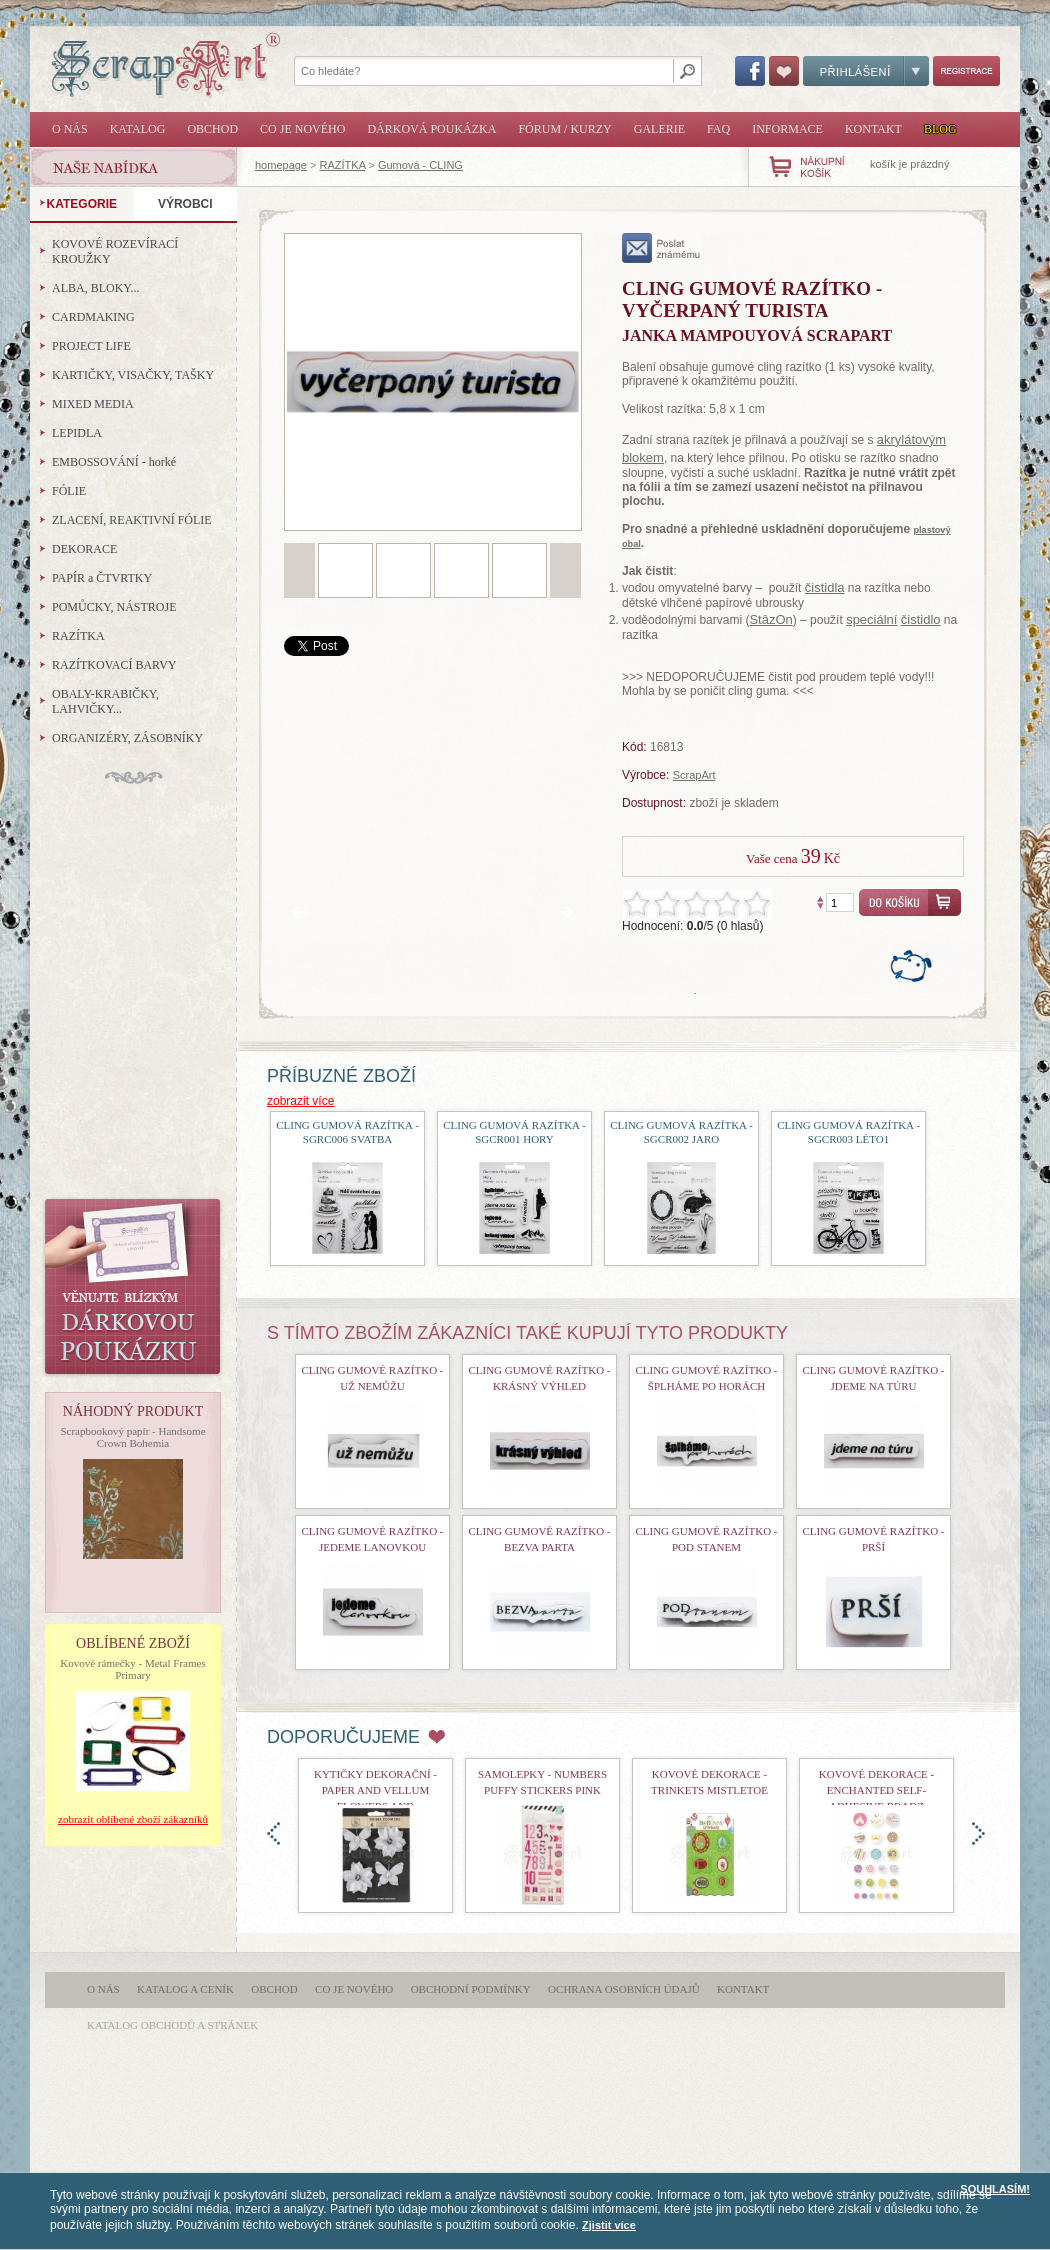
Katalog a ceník (185, 1989)
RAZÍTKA (343, 165)
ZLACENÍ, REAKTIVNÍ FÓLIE (132, 520)
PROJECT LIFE (91, 346)
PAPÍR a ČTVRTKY (102, 578)
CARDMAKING (93, 317)
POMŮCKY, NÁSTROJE (114, 607)
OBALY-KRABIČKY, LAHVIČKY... (105, 701)
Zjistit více (609, 2225)
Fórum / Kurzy (564, 129)
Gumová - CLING (420, 165)
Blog (940, 129)
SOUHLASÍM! (995, 2189)
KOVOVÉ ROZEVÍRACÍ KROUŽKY (115, 251)
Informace (787, 129)
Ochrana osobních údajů (624, 1989)
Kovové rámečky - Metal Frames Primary (132, 1669)
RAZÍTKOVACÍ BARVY (114, 665)
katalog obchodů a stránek (172, 2025)
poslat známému (661, 248)
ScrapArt (694, 775)
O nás (70, 129)
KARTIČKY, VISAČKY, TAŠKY (133, 375)
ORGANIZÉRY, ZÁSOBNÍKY (127, 738)
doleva (273, 1833)
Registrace (966, 71)
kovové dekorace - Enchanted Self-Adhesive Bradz (877, 1790)
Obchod (212, 129)
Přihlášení (866, 71)
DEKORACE (84, 549)
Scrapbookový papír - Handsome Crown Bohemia (132, 1437)
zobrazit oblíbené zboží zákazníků (133, 1819)
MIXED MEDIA (93, 404)
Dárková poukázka (431, 129)
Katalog (138, 129)
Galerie (659, 129)
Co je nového (302, 129)
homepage (281, 165)
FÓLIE (69, 491)
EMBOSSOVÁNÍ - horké (114, 462)
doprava (978, 1833)
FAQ (718, 129)
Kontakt (873, 129)
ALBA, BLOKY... (95, 288)
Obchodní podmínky (471, 1989)
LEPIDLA (77, 433)
